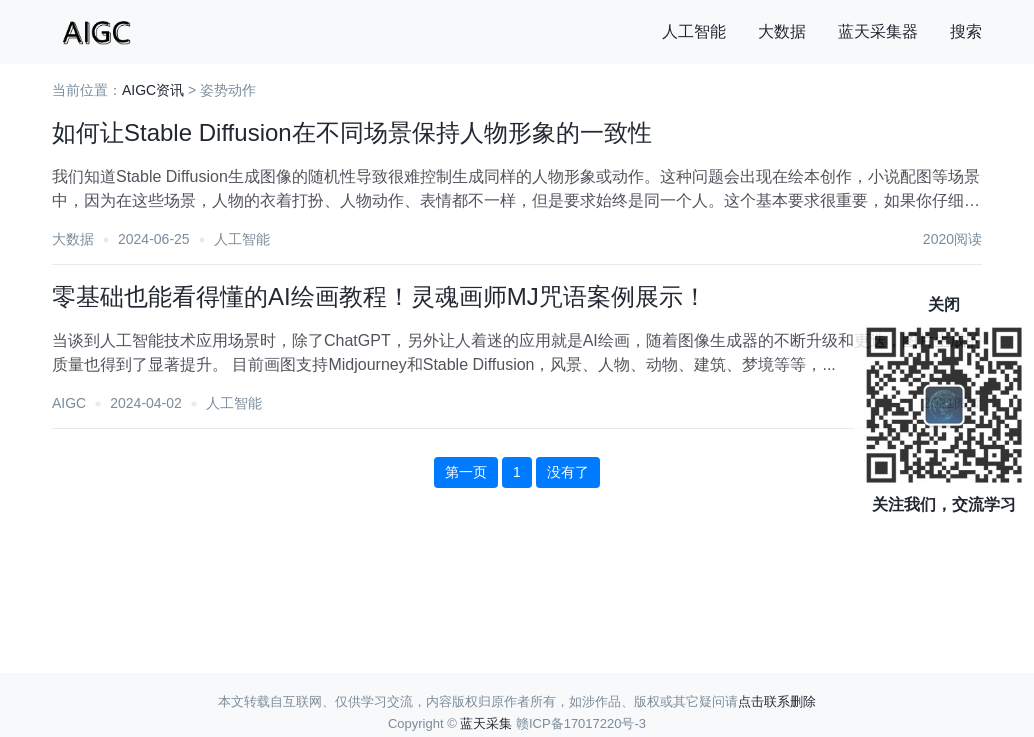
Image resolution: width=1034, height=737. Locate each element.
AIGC (69, 403)
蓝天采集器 (878, 31)
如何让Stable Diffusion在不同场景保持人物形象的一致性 (352, 132)
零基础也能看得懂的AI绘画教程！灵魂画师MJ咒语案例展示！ (379, 296)
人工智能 (694, 31)
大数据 (782, 31)
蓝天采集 (486, 723)
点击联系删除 (777, 701)
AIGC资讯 (153, 90)
